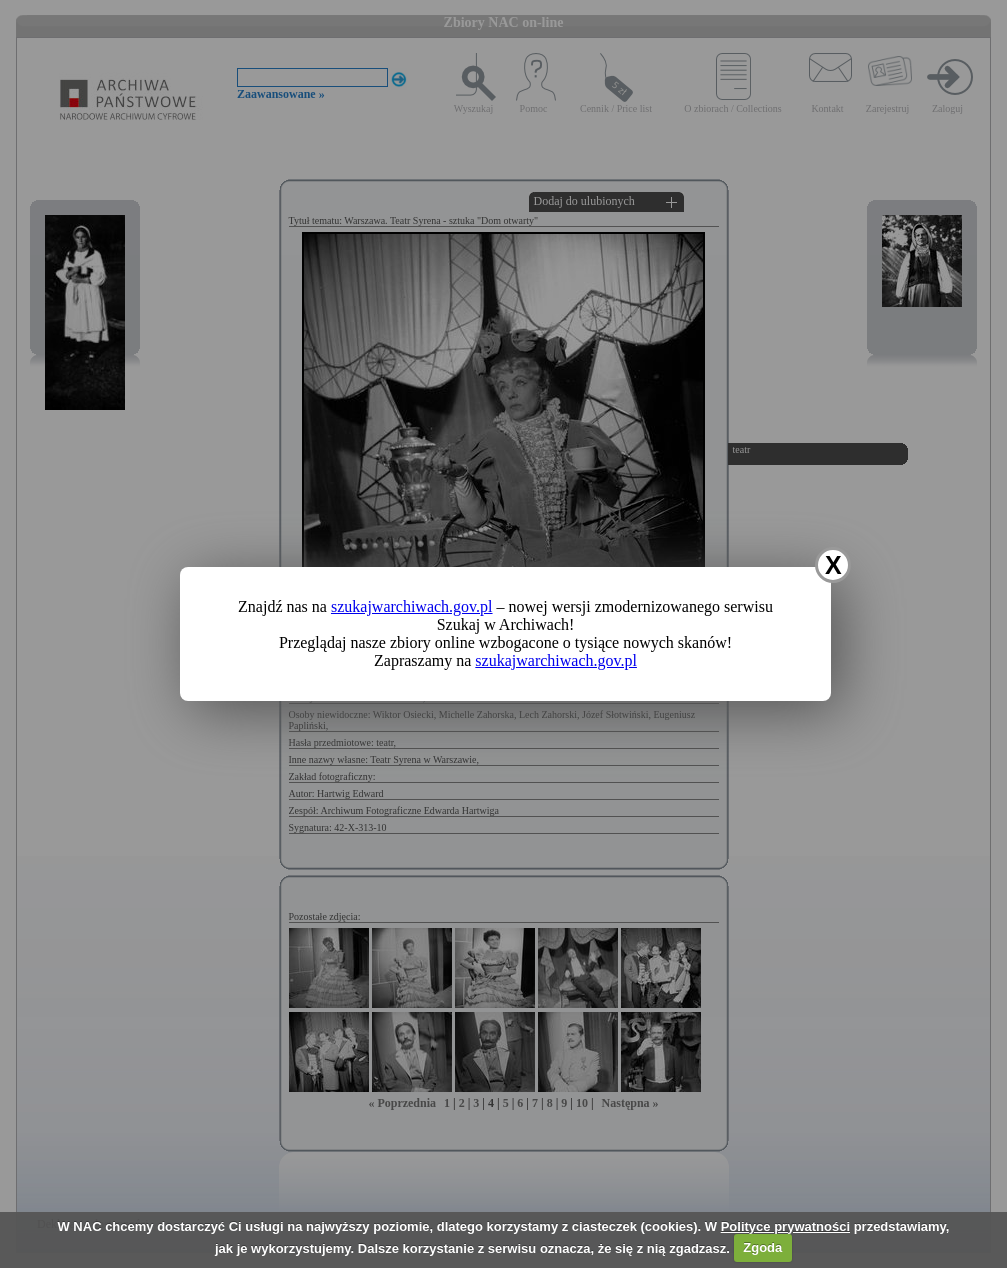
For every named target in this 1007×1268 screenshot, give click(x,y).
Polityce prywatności (785, 1226)
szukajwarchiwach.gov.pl (412, 606)
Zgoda (762, 1247)
